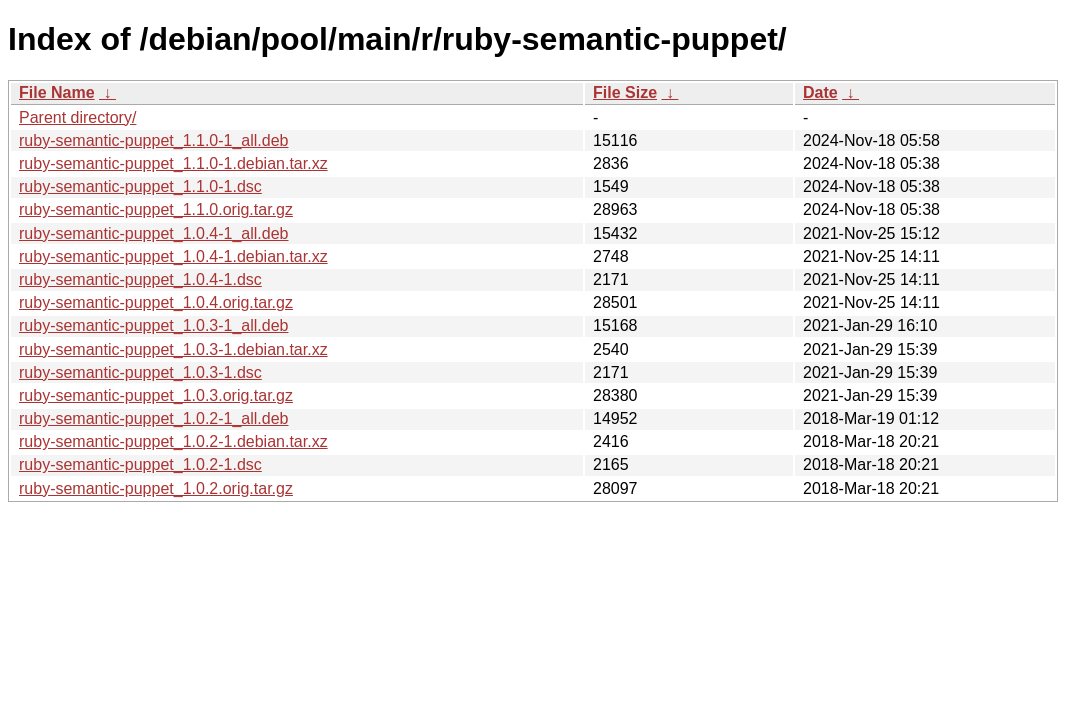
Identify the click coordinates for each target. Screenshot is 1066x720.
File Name (57, 92)
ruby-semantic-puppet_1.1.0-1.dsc (140, 186)
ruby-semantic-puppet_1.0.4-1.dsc (140, 279)
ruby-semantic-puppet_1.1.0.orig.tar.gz (156, 209)
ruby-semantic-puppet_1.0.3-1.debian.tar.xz (173, 349)
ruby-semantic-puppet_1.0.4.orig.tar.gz (156, 302)
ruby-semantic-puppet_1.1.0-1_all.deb (154, 140)
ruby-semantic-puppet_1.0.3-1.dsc (140, 372)
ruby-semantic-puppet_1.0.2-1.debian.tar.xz (173, 441)
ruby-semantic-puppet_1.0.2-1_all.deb (154, 418)
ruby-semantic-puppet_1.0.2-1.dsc (140, 464)
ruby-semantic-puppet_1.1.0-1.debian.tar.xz (173, 163)
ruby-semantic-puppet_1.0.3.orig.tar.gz (156, 395)
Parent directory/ (77, 117)
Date (820, 92)
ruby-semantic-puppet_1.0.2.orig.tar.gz (156, 488)
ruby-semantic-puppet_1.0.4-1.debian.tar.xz (173, 256)
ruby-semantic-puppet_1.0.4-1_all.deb (154, 233)
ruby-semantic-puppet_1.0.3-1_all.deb (154, 325)
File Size (625, 92)
